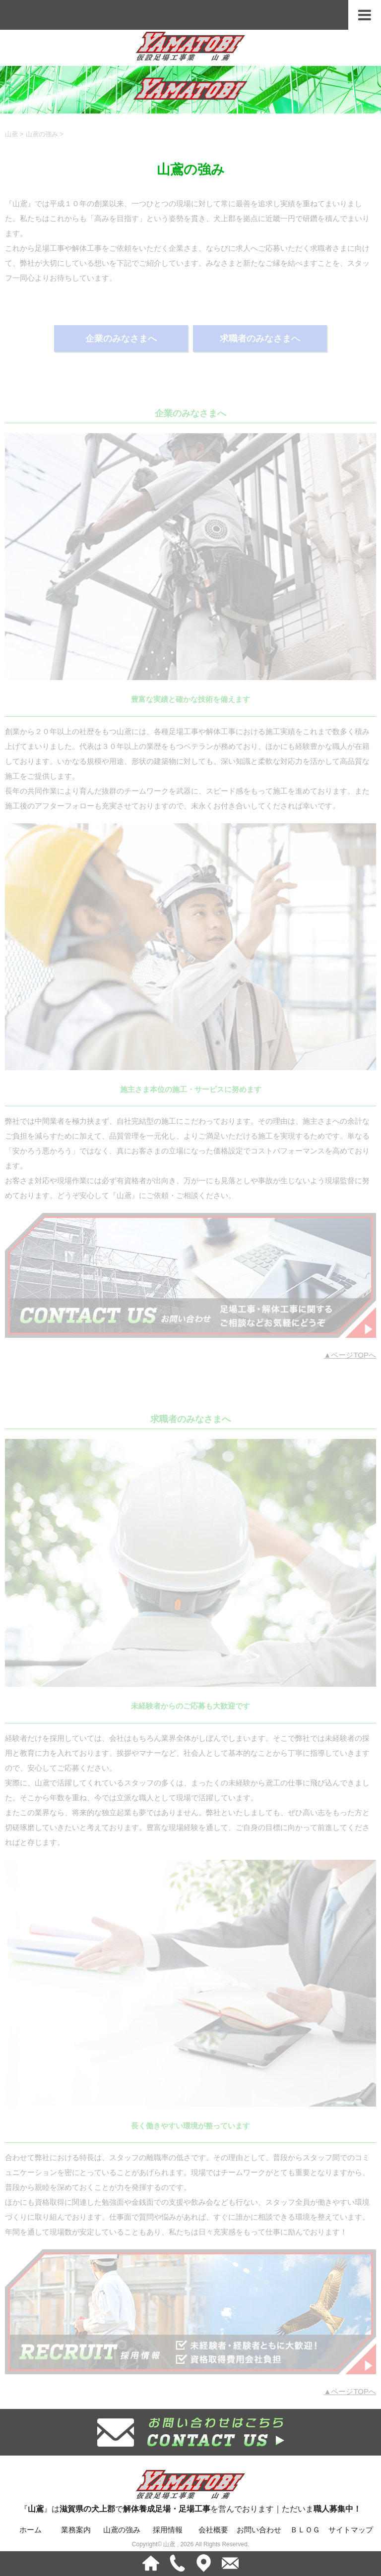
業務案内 (76, 2529)
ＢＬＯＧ (305, 2529)
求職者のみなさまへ (260, 338)
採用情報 (168, 2529)
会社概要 (213, 2529)
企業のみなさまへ (121, 338)
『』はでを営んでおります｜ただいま (190, 2490)
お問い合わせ (259, 2529)
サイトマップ (350, 2529)
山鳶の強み (121, 2529)
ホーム (30, 2529)
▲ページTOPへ (350, 1355)
